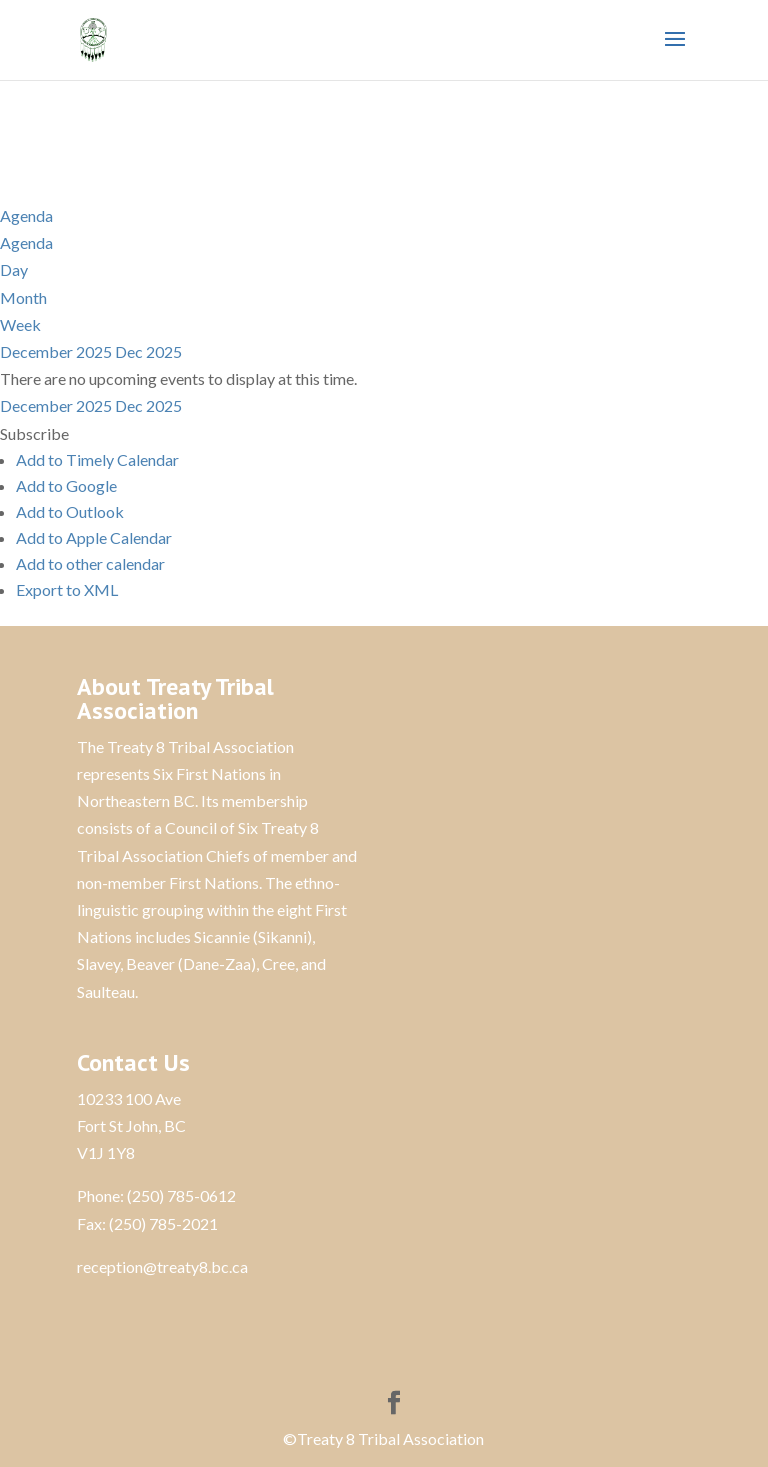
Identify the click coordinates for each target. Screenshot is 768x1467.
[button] (34, 433)
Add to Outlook (70, 511)
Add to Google (66, 485)
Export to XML (67, 589)
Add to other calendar (90, 563)
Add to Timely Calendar (97, 459)
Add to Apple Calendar (94, 537)
